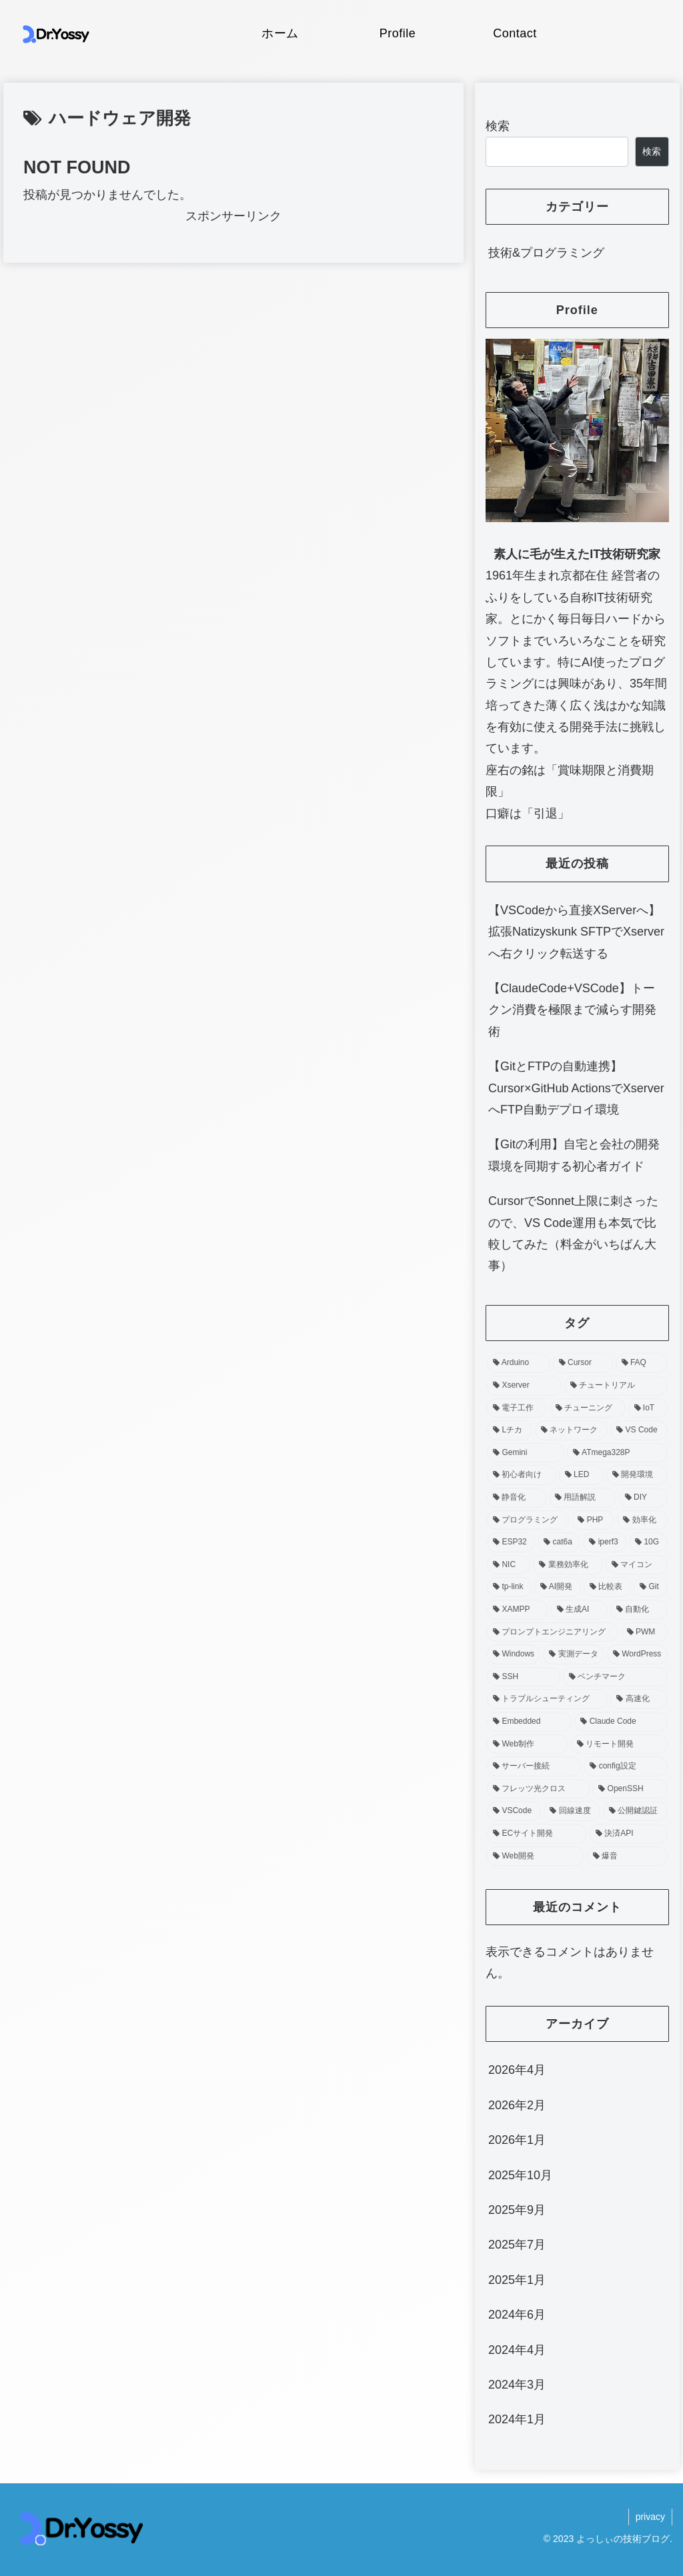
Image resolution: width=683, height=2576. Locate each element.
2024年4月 (517, 2350)
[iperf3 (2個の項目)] (604, 1542)
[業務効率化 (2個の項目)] (568, 1565)
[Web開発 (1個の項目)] (535, 1856)
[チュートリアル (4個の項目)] (616, 1386)
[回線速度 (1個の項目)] (572, 1811)
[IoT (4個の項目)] (648, 1408)
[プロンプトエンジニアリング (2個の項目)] (552, 1632)
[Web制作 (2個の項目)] (527, 1744)
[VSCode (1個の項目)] (514, 1811)
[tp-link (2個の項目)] (509, 1587)
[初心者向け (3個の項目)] (521, 1475)
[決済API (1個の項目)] (629, 1834)
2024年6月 (517, 2314)
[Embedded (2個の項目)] (529, 1722)
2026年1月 (517, 2140)
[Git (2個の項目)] (650, 1587)
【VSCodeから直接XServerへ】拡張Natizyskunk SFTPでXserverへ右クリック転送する (576, 932)
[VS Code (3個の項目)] (638, 1430)
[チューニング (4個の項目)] (588, 1408)
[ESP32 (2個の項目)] (511, 1542)
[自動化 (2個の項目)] (639, 1610)
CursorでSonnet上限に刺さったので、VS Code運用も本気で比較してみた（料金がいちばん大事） (573, 1233)
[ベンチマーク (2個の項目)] (615, 1677)
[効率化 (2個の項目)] (642, 1520)
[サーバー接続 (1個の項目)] (534, 1766)
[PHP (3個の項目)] (593, 1520)
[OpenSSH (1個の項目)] (629, 1789)
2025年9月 (517, 2210)
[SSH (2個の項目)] (523, 1677)
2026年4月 (517, 2070)
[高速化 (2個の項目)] (638, 1699)
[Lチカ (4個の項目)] (509, 1430)
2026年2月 (517, 2105)
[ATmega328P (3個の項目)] (617, 1453)
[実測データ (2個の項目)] (573, 1654)
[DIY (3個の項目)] (643, 1498)
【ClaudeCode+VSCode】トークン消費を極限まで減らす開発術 (572, 1010)
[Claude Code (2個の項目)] (620, 1722)
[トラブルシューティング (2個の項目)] (547, 1699)
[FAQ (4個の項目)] (642, 1363)
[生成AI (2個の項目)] (579, 1610)
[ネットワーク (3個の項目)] (571, 1430)
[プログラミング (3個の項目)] (528, 1520)
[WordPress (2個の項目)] (637, 1654)
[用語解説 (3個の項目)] (582, 1498)
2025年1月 (517, 2280)
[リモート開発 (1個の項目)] (619, 1744)
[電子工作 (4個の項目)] (517, 1408)
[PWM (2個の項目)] (644, 1632)
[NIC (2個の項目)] (508, 1565)
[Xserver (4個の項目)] (524, 1386)
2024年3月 (517, 2384)
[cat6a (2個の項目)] (559, 1542)
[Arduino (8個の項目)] (518, 1363)
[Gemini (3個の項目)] (525, 1453)
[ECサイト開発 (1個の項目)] (537, 1834)
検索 (498, 126)
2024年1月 (517, 2419)
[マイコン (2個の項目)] (637, 1565)
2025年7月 (517, 2244)
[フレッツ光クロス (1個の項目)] (538, 1789)
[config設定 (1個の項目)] (625, 1766)
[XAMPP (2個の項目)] (517, 1610)
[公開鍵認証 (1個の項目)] (635, 1811)
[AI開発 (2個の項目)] (557, 1587)
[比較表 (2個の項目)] (607, 1587)
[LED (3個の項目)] (581, 1475)
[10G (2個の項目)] (648, 1542)
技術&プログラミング (546, 252)
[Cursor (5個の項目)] (583, 1363)
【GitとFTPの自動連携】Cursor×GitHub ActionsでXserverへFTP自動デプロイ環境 (576, 1088)
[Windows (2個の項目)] (513, 1654)
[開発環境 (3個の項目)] (637, 1475)
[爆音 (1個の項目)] (627, 1856)
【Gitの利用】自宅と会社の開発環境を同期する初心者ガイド (574, 1155)
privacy (650, 2516)
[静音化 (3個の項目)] (516, 1498)
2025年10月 (520, 2175)
